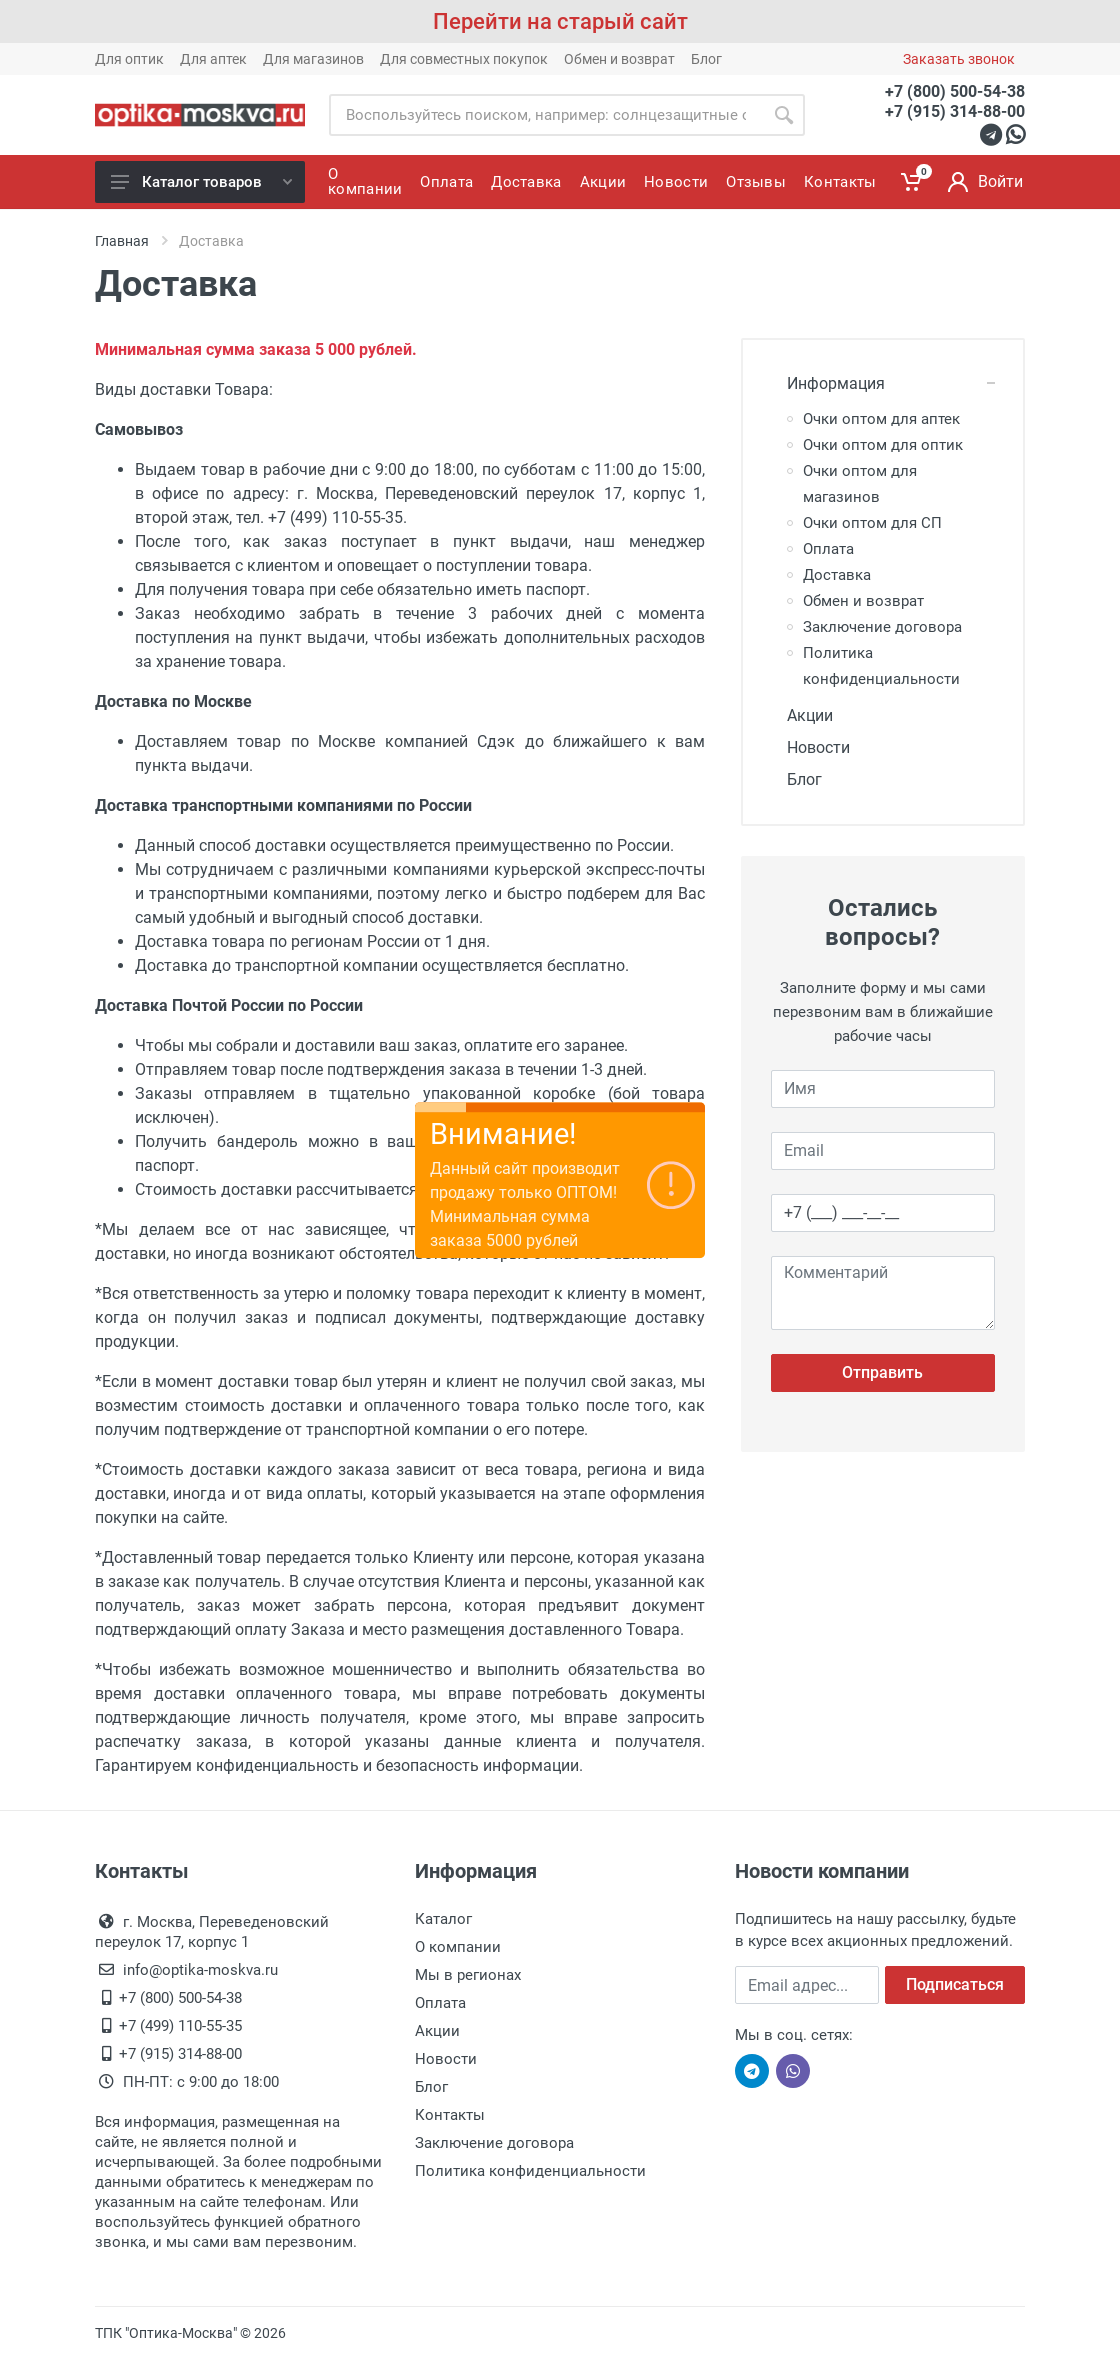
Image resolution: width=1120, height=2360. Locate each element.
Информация (828, 383)
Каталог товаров (201, 182)
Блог (706, 59)
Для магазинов (313, 59)
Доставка (837, 575)
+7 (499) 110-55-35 (180, 2026)
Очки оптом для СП (872, 523)
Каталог (443, 1919)
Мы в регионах (468, 1975)
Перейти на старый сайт (560, 21)
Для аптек (213, 59)
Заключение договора (882, 627)
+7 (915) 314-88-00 (955, 111)
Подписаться (955, 1984)
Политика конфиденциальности (530, 2171)
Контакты (450, 2115)
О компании (458, 1947)
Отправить (882, 1372)
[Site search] (546, 115)
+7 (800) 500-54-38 (955, 91)
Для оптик (129, 59)
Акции (802, 715)
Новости (810, 747)
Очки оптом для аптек (881, 419)
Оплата (828, 549)
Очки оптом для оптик (883, 445)
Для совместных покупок (464, 59)
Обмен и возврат (619, 59)
